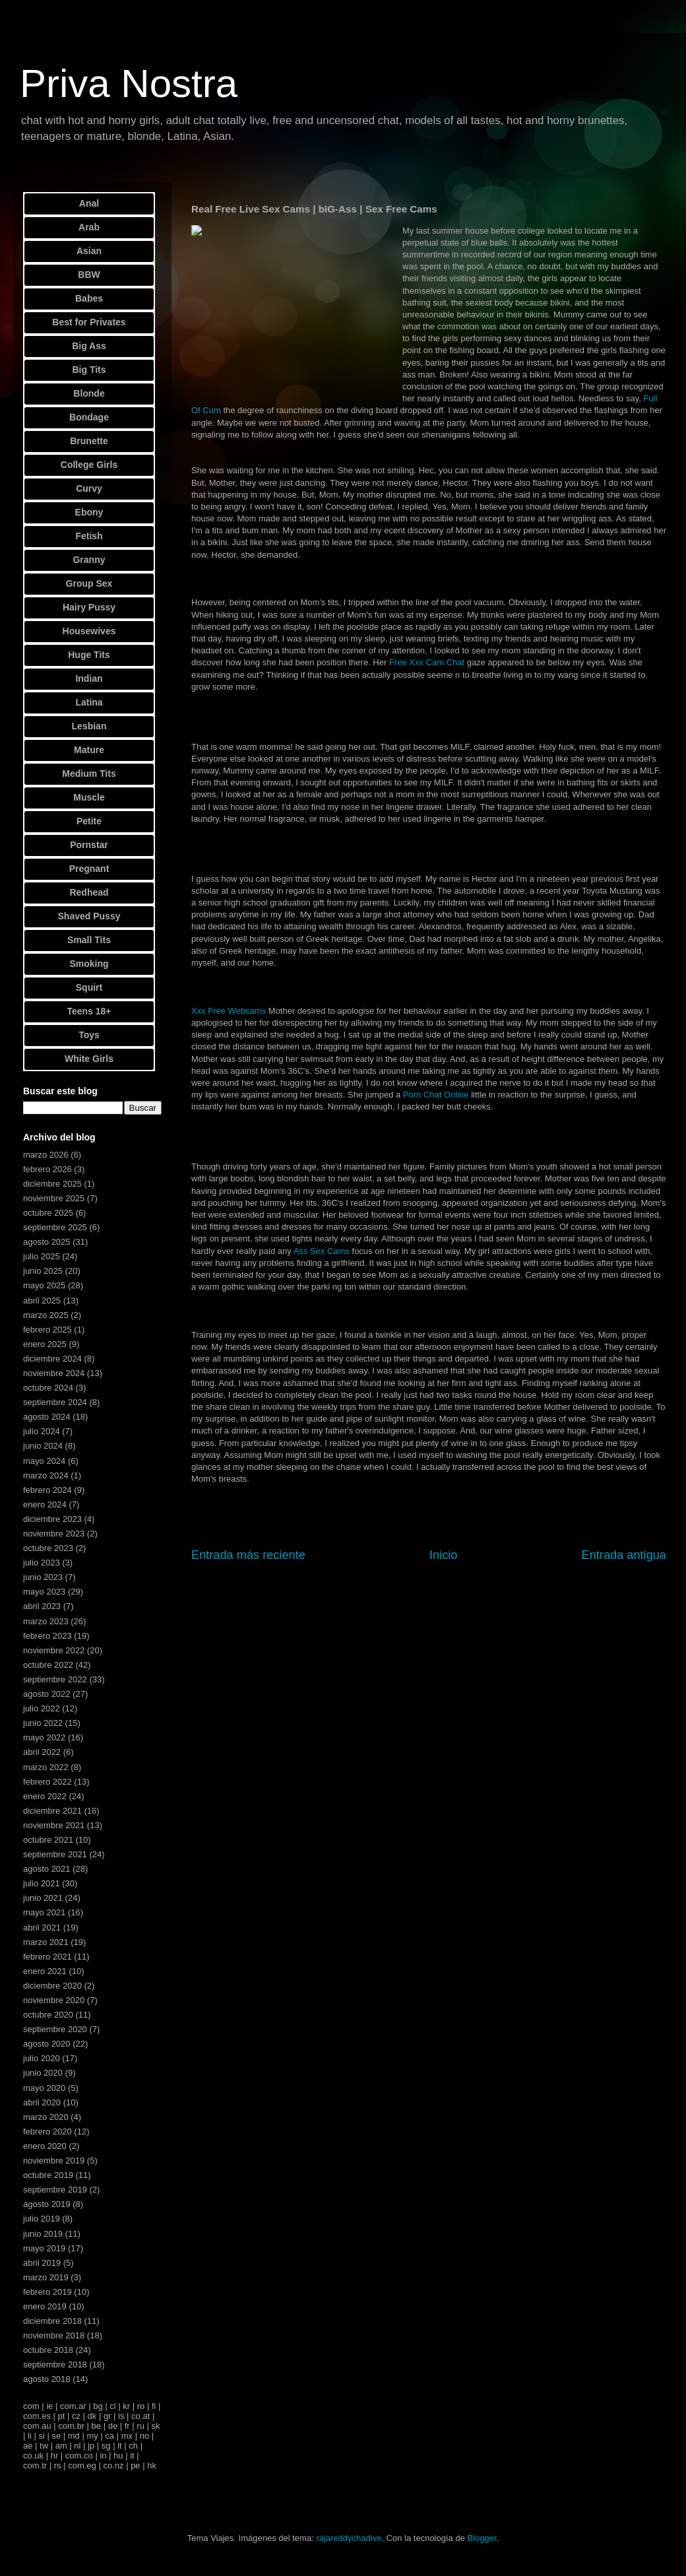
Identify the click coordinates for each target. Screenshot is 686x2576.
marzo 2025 (46, 1315)
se (56, 2436)
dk (92, 2416)
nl (77, 2446)
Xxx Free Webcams (228, 1011)
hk (151, 2465)
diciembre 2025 (52, 1184)
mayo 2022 (44, 1737)
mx (127, 2436)
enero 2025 (45, 1344)
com (31, 2406)
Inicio (443, 1555)
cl (112, 2406)
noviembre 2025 (53, 1198)
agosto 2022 (47, 1694)
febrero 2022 (47, 1782)
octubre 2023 (48, 1548)
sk (155, 2426)
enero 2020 (45, 2146)
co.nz (113, 2465)
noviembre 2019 (53, 2160)
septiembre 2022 (55, 1679)
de (112, 2426)
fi (154, 2406)
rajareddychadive (348, 2538)
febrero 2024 (47, 1490)
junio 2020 (43, 2073)
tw (44, 2446)
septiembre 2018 (55, 2364)
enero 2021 (45, 1971)
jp (91, 2446)
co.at (140, 2416)
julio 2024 (41, 1431)
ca (109, 2436)
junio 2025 (43, 1271)
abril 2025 (42, 1300)
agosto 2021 (47, 1869)
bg (97, 2406)
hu (118, 2455)
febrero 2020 (47, 2131)
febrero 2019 (47, 2292)
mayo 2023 (44, 1592)
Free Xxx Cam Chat (426, 662)
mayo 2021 (44, 1912)
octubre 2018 (48, 2350)
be (96, 2426)
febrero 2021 (47, 1957)
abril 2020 (42, 2102)
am (61, 2446)
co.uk (33, 2455)
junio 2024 (43, 1446)
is (121, 2416)
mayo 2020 (44, 2088)
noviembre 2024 (53, 1373)
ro (141, 2406)
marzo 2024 (46, 1475)
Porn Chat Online (436, 1095)
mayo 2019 (44, 2248)
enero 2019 (45, 2306)
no (144, 2436)
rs (57, 2465)
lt (119, 2446)
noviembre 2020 (53, 2000)
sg (106, 2446)
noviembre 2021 (53, 1825)
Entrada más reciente (248, 1555)
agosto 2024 (47, 1417)
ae (27, 2446)
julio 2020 (41, 2058)
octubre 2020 (48, 2015)
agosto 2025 (47, 1242)
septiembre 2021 (55, 1854)
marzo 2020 (46, 2117)
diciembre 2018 (52, 2321)
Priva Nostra (128, 83)
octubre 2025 (48, 1213)
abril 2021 (42, 1927)
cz (76, 2416)
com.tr (35, 2465)
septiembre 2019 (55, 2190)
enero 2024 (45, 1504)
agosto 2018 (47, 2379)
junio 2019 (43, 2234)
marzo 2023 (46, 1621)
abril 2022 (42, 1752)
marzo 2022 (46, 1767)
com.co (79, 2455)
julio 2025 (41, 1256)
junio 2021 (43, 1898)
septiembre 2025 (55, 1227)
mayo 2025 (44, 1285)
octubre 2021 (48, 1840)
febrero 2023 (47, 1636)
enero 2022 (45, 1796)
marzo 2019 (46, 2277)
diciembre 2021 (52, 1811)
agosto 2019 (47, 2204)
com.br (71, 2426)
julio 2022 (41, 1708)
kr (126, 2406)
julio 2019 (41, 2219)
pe (135, 2465)
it (132, 2455)
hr (55, 2455)
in (103, 2455)
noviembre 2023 (53, 1533)
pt (61, 2416)
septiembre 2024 (55, 1402)
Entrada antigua (624, 1555)
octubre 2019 (48, 2175)
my (92, 2436)
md (74, 2436)
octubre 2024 (48, 1388)
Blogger (481, 2538)
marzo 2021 (46, 1942)
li (30, 2436)
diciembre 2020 (52, 1986)
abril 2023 (42, 1606)
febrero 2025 (47, 1330)
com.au (37, 2426)
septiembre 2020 (55, 2029)
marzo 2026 (46, 1155)
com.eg (82, 2465)
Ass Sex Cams (322, 1251)
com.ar (73, 2406)
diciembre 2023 (52, 1519)
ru (140, 2426)
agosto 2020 (47, 2044)
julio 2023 (41, 1563)
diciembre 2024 (52, 1359)
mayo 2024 (44, 1461)
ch (133, 2446)
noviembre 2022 (53, 1650)
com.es (37, 2416)
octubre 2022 (48, 1665)
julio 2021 (41, 1883)
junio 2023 (43, 1577)
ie (49, 2406)
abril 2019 (42, 2263)
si (41, 2436)
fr (127, 2426)
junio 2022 (43, 1723)
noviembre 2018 (53, 2335)
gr (107, 2416)
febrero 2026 (47, 1169)
